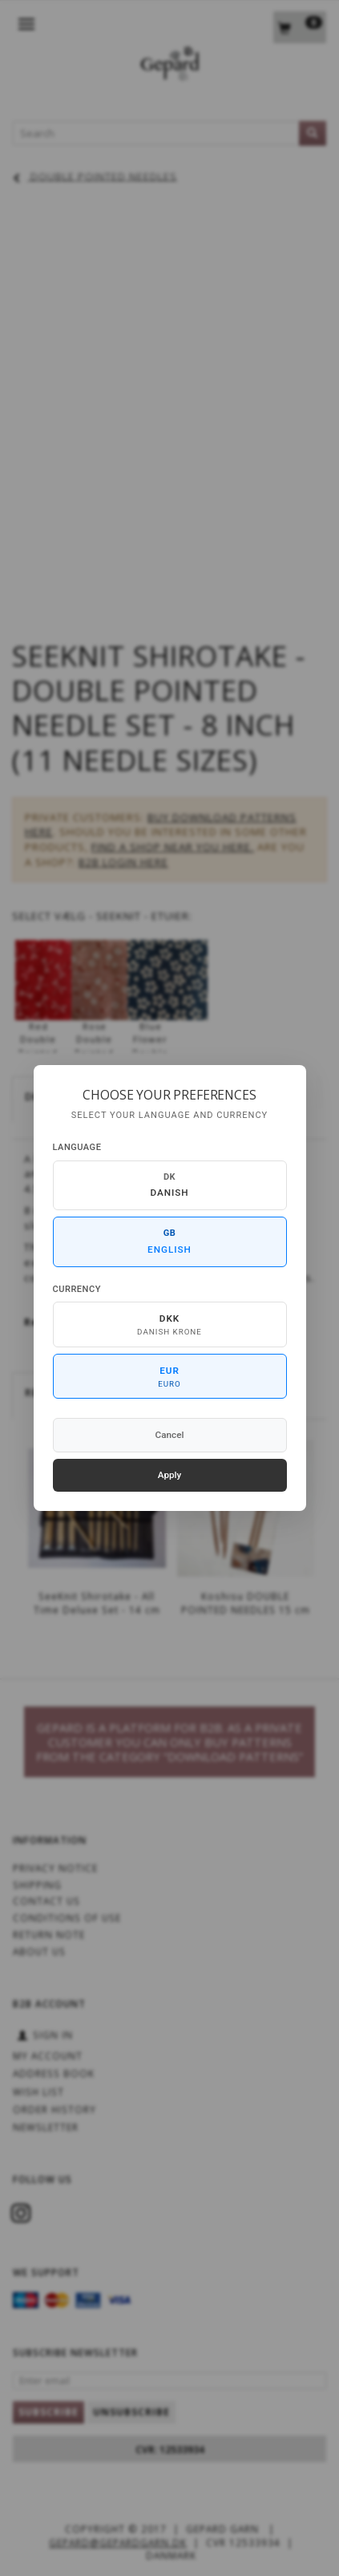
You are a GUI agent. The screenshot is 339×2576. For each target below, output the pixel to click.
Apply (170, 1474)
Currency (77, 1289)
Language (77, 1147)
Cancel (169, 1434)
